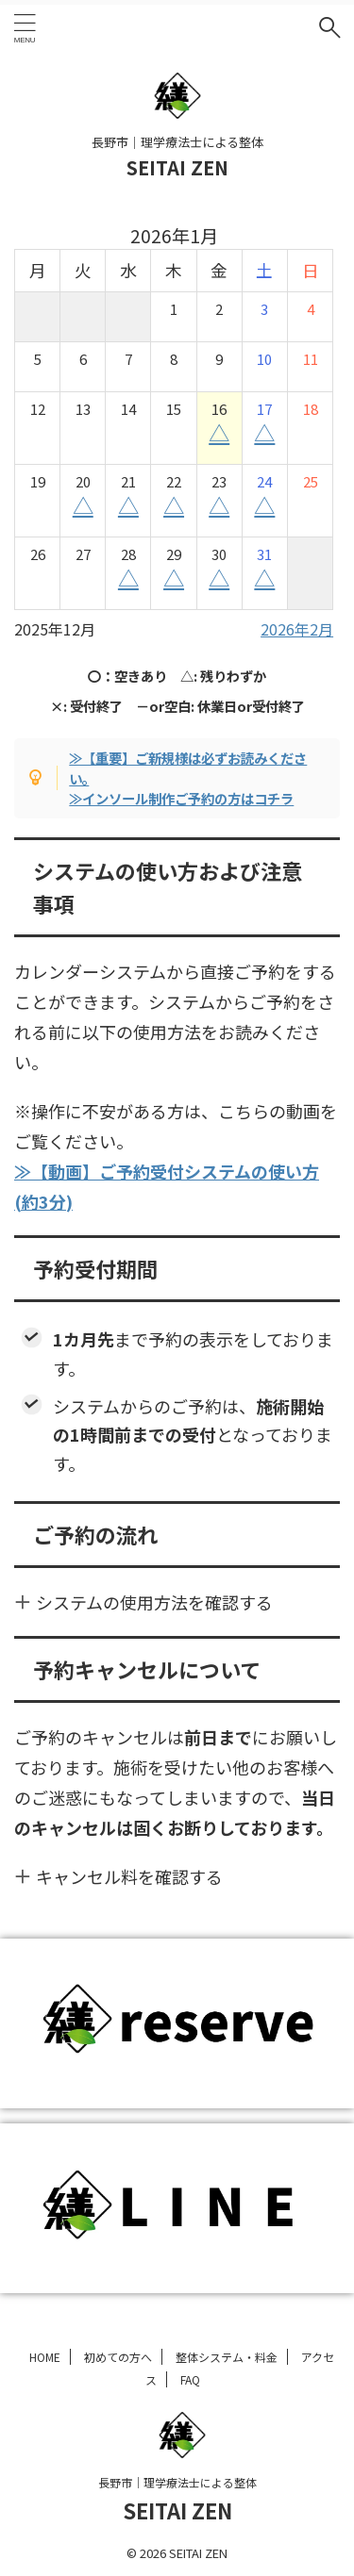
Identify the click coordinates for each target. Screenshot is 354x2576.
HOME (44, 2357)
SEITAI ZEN (177, 167)
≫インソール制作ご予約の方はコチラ (181, 798)
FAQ (190, 2379)
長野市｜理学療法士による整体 (177, 2482)
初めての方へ (118, 2357)
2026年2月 (297, 629)
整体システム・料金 (227, 2357)
